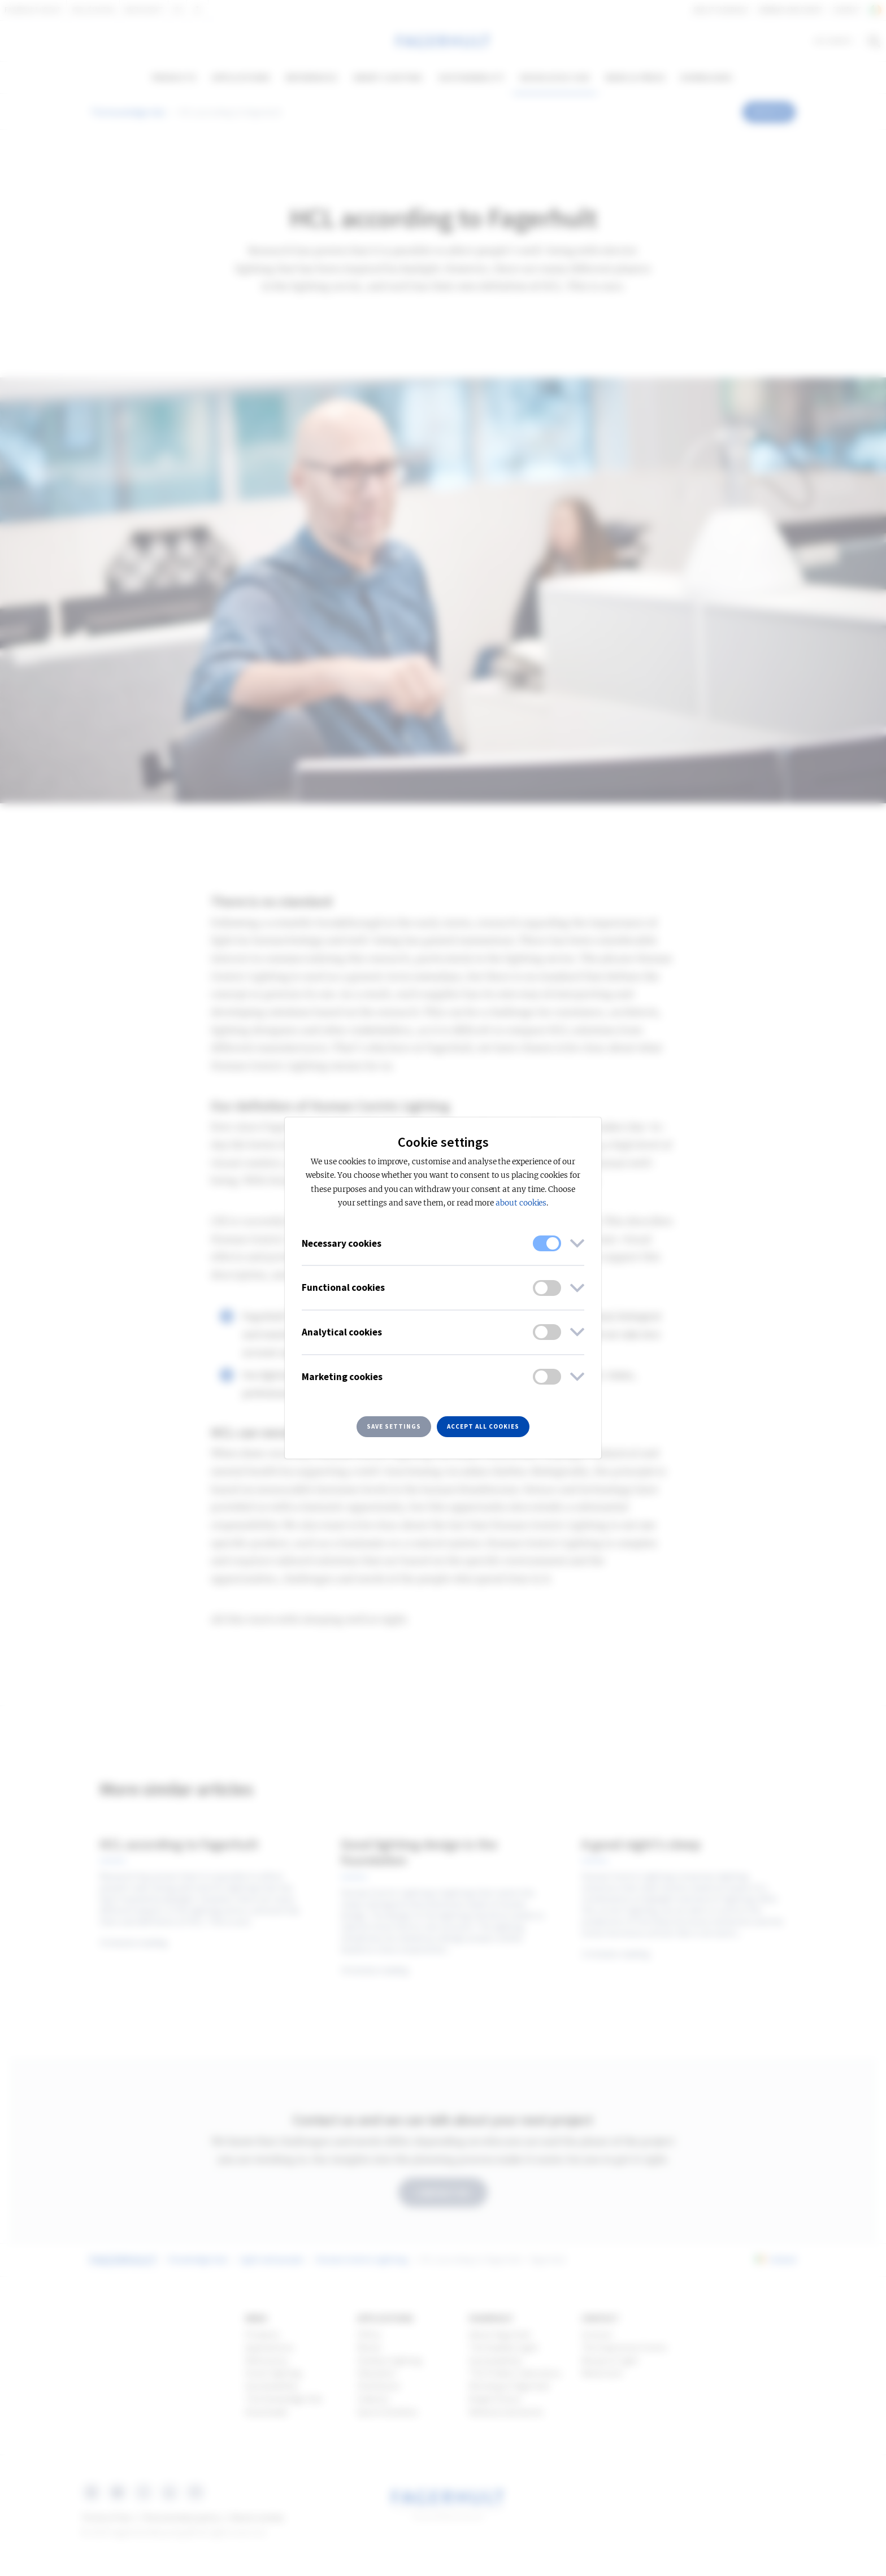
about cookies (521, 1203)
